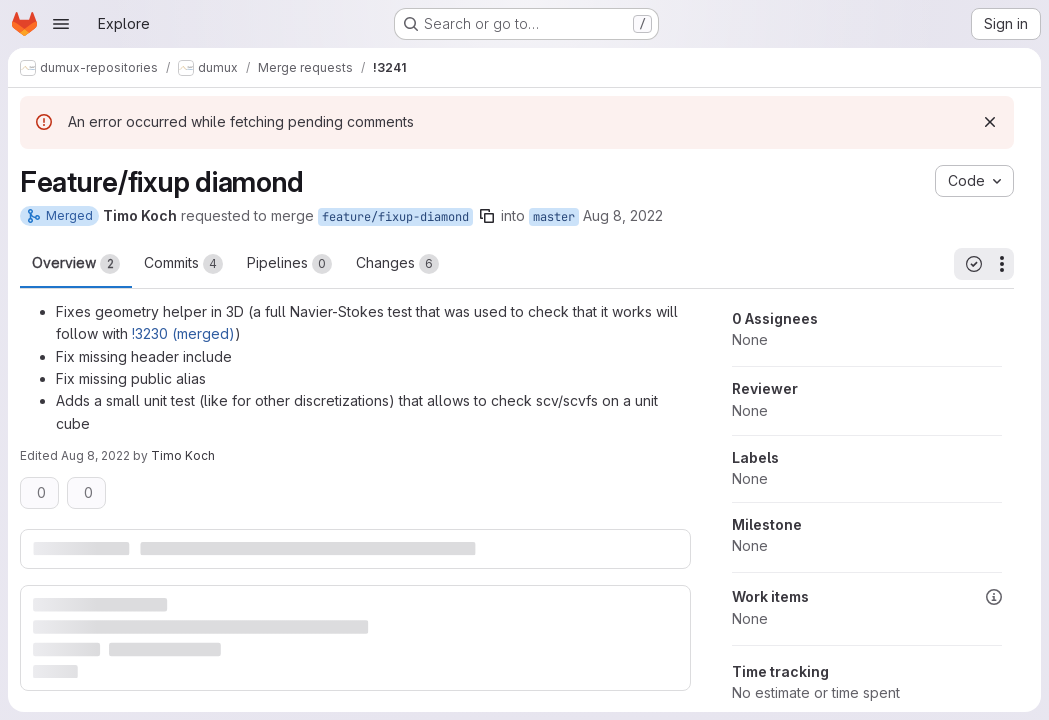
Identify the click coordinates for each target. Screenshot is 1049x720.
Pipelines (289, 264)
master (554, 217)
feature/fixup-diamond (395, 217)
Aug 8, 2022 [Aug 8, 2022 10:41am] (623, 215)
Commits (183, 264)
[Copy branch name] (487, 216)
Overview (76, 264)
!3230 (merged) (183, 333)
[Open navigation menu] (61, 24)
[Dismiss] (990, 122)
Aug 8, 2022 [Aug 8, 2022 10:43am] (95, 455)
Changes (397, 264)
